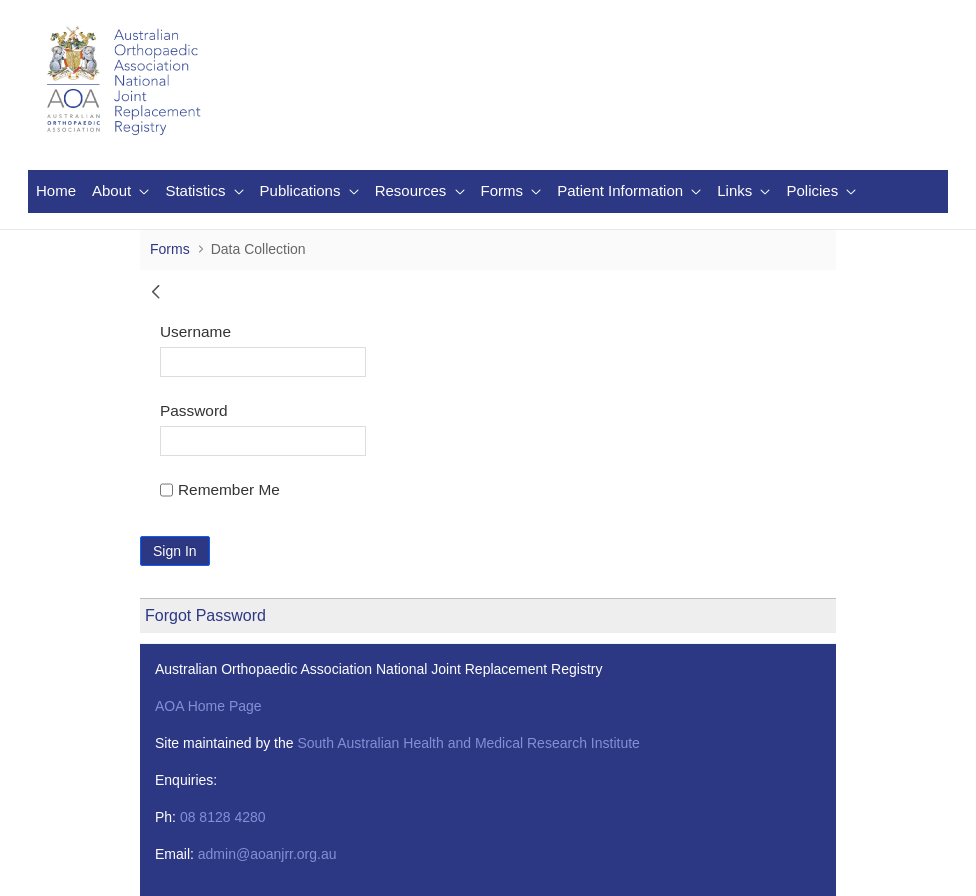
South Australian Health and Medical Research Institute (468, 743)
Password (194, 410)
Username (195, 331)
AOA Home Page (208, 706)
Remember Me (220, 489)
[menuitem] (56, 191)
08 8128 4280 (223, 817)
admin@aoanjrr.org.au (267, 854)
